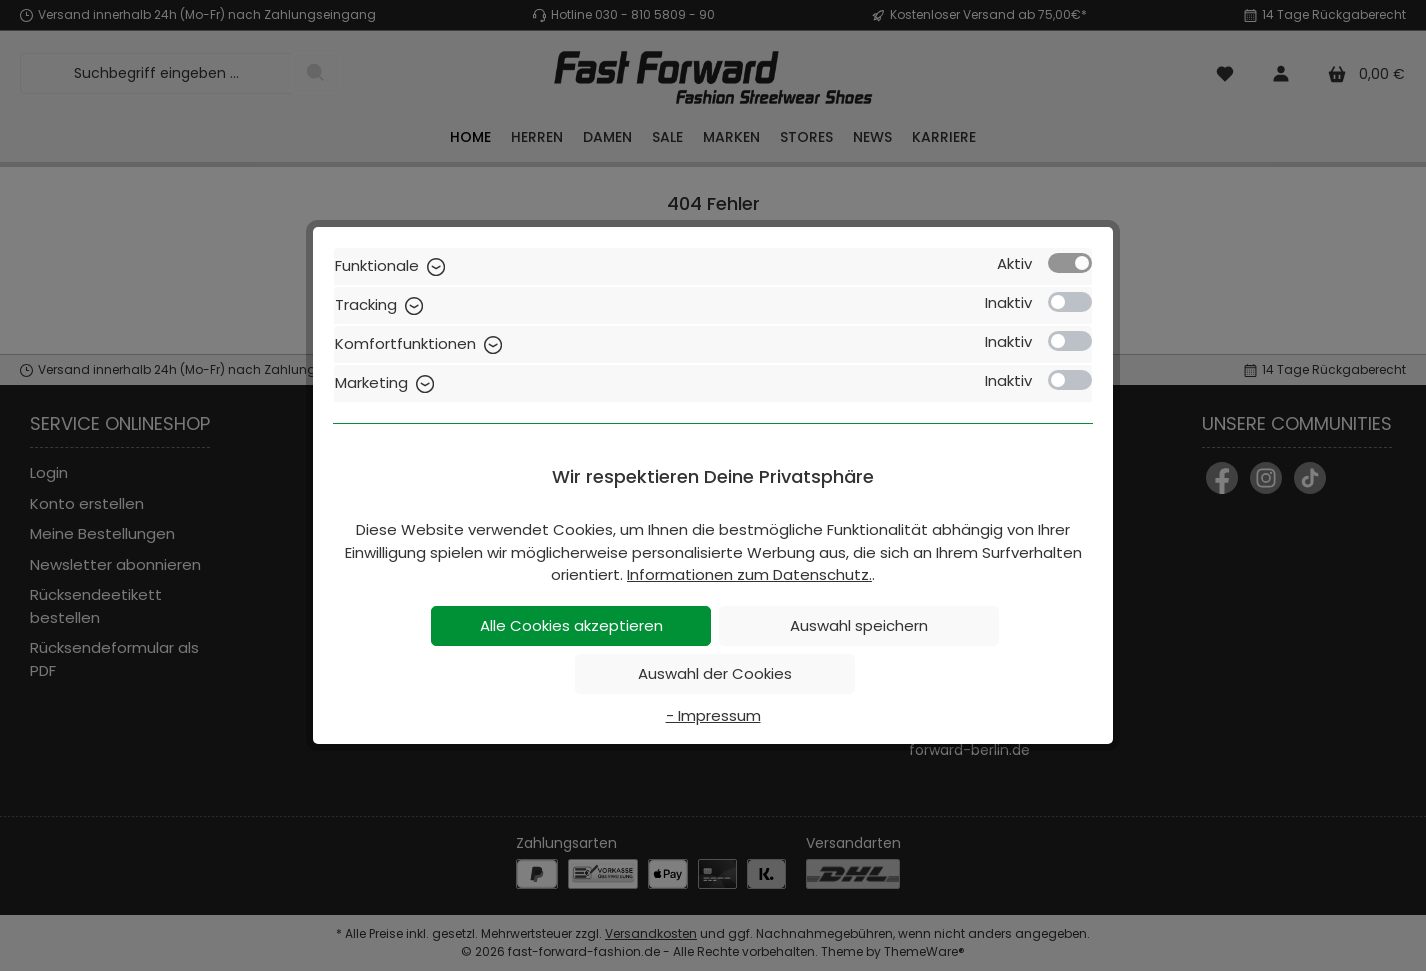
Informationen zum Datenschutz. (749, 574)
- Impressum (713, 715)
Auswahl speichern (859, 625)
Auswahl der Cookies (715, 673)
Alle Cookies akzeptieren (571, 625)
